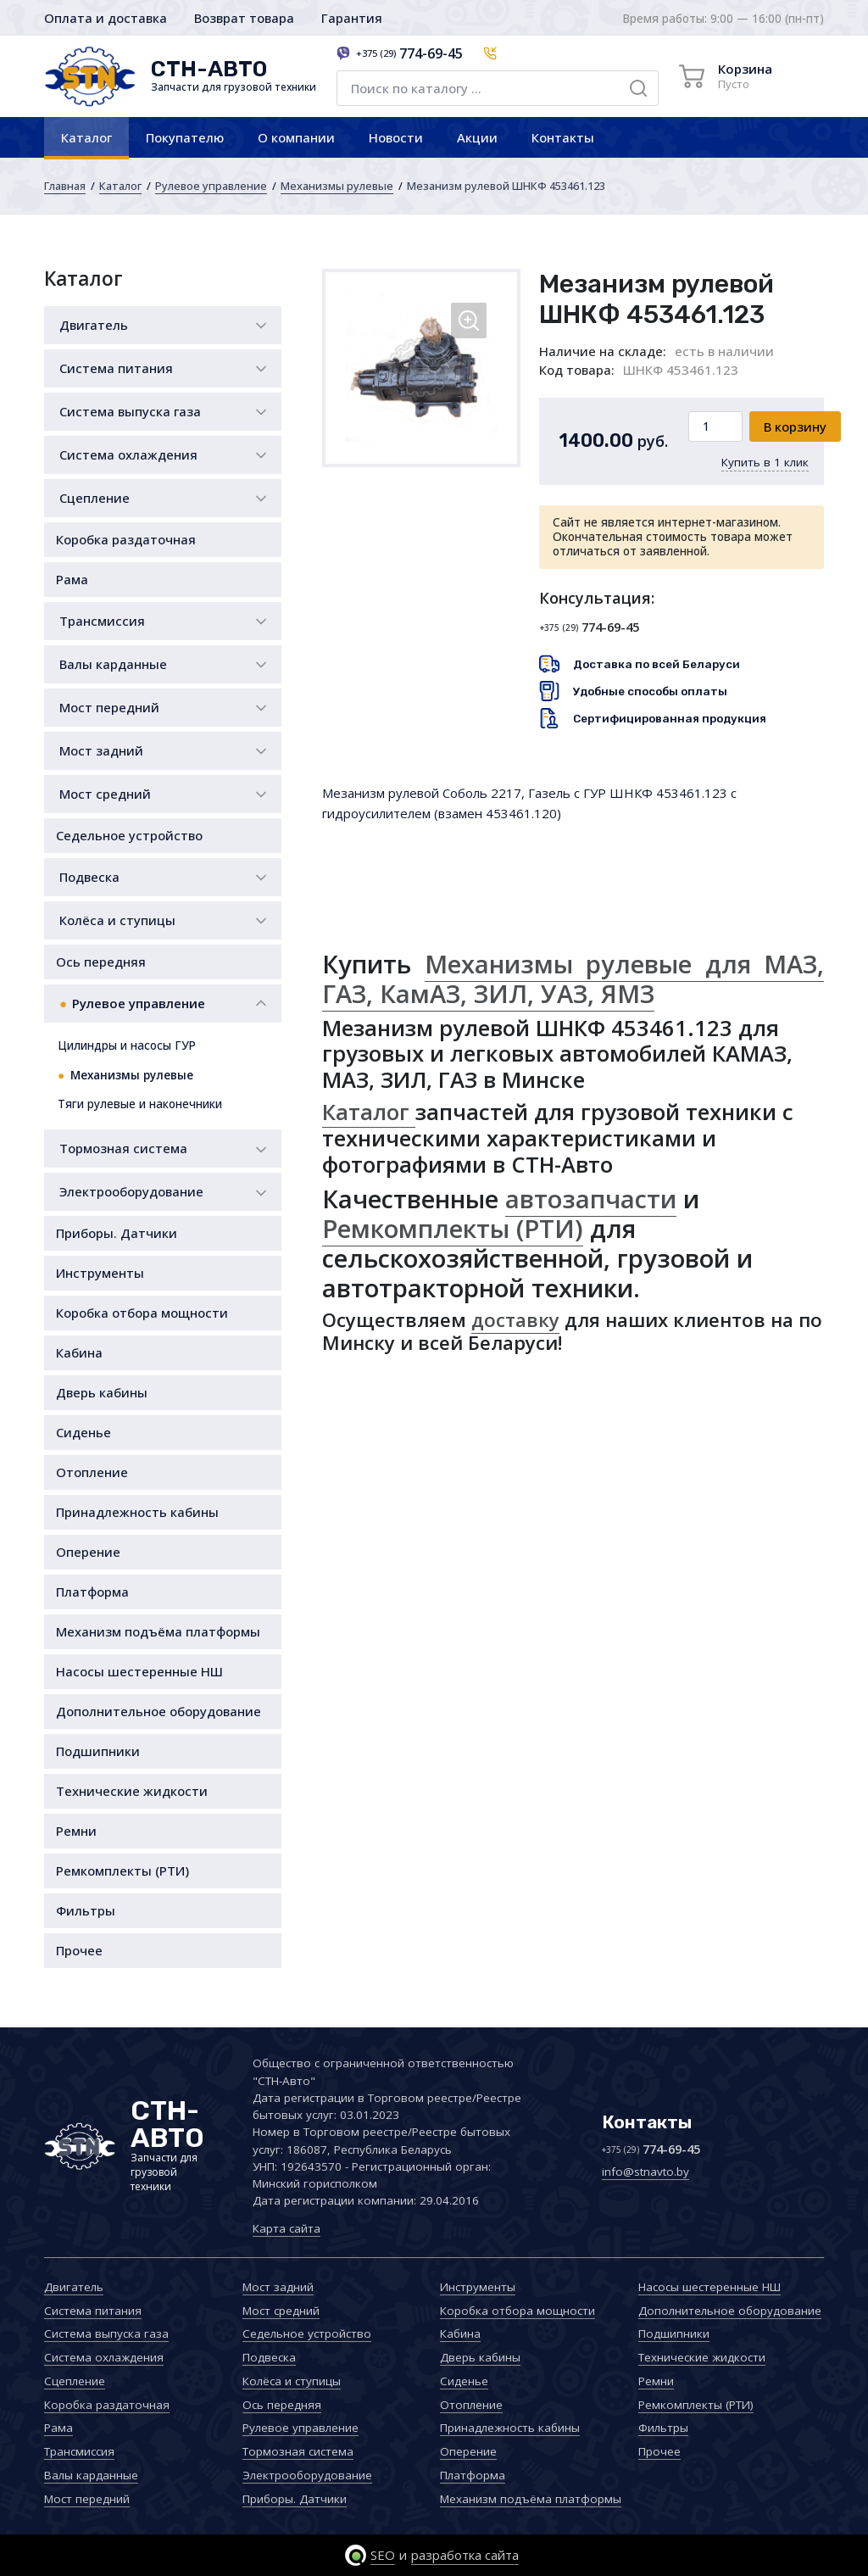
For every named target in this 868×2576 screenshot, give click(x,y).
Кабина (79, 1352)
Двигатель (93, 324)
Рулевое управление (211, 185)
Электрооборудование (131, 1191)
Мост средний (105, 793)
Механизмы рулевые (337, 185)
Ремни (76, 1830)
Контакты (562, 137)
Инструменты (100, 1272)
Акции (477, 137)
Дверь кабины (101, 1392)
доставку (515, 1320)
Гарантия (351, 17)
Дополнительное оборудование (158, 1711)
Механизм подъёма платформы (158, 1631)
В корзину (795, 426)
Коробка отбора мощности (142, 1312)
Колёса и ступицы (117, 920)
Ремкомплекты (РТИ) (122, 1870)
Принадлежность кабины (137, 1511)
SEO (382, 2554)
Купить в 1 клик (765, 462)
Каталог (86, 137)
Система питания (116, 368)
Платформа (92, 1591)
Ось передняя (101, 961)
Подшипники (98, 1750)
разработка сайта (465, 2554)
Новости (396, 137)
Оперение (88, 1551)
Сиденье (83, 1432)
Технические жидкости (132, 1790)
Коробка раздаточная (126, 539)
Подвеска (89, 876)
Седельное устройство (129, 835)
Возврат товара (244, 17)
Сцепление (94, 497)
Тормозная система (123, 1148)
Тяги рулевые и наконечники (140, 1104)
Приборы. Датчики (116, 1232)
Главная (65, 185)
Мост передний (109, 707)
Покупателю (185, 137)
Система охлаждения (128, 454)
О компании (296, 137)
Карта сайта (286, 2228)
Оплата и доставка (105, 17)
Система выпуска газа (130, 411)
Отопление (92, 1472)
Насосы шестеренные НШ (139, 1671)
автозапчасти (590, 1199)
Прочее (79, 1950)
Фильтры (85, 1910)
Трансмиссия (102, 620)
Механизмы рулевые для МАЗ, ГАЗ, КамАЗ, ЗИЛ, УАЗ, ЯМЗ (573, 979)
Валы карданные (113, 663)
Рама (72, 579)
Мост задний (101, 750)
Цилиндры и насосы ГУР (127, 1045)
